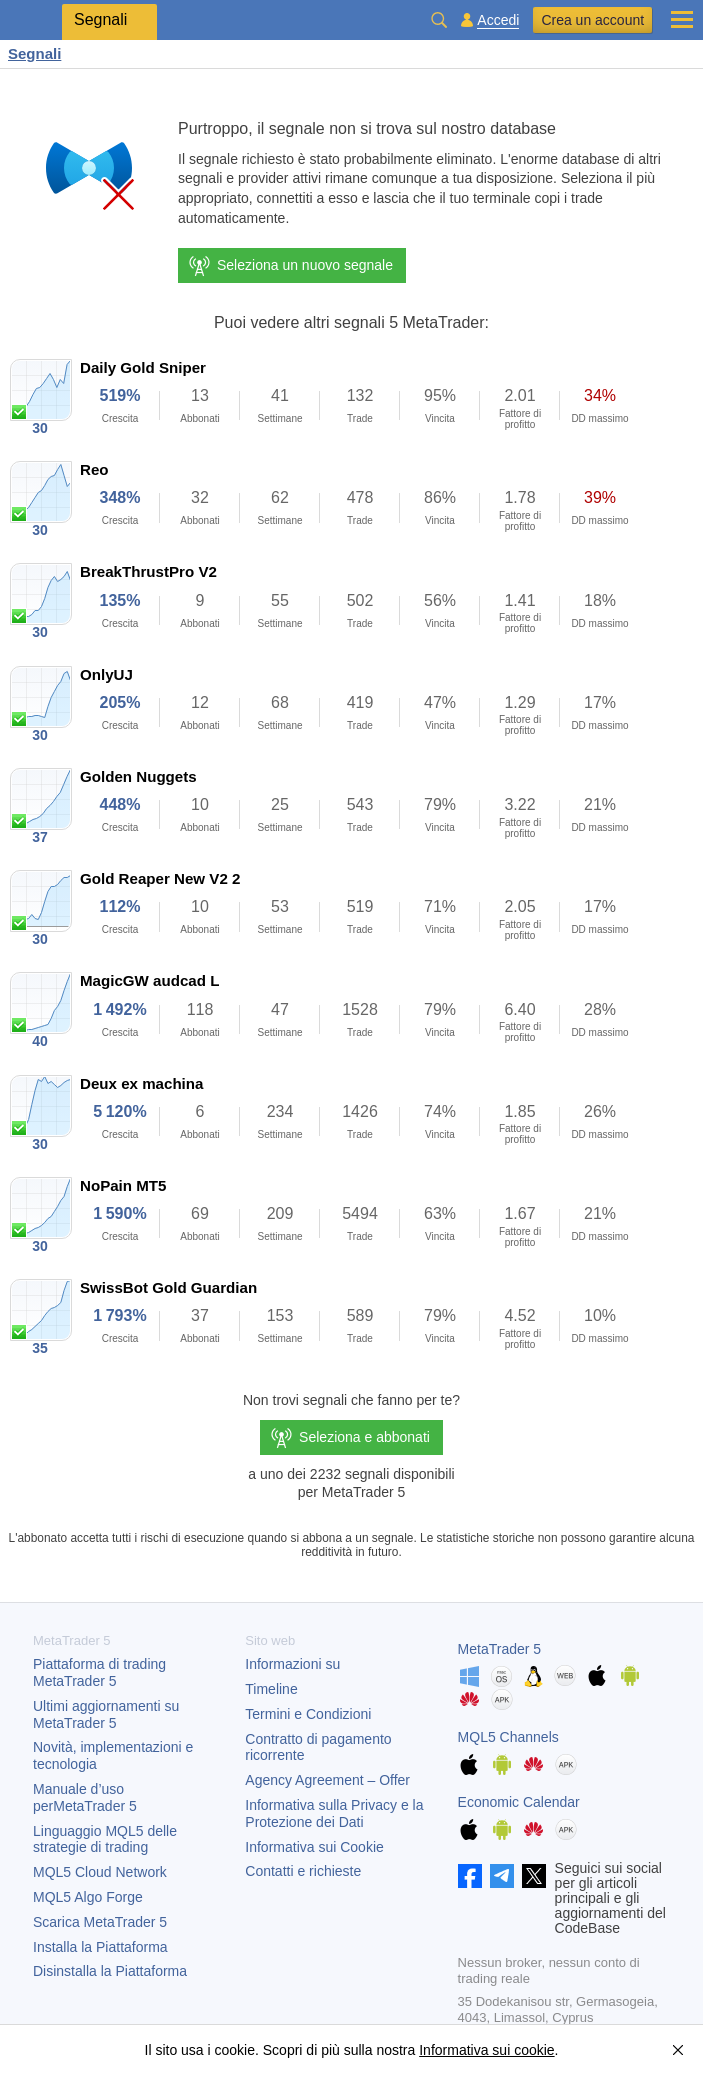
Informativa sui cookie (486, 2050)
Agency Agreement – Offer (327, 1780)
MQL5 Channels (508, 1737)
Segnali (34, 53)
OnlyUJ (106, 674)
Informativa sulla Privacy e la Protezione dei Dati (334, 1813)
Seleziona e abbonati (364, 1437)
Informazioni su (292, 1664)
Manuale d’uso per (85, 1797)
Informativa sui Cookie (314, 1847)
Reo (94, 469)
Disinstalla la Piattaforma (110, 1971)
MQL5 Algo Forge (88, 1897)
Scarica (100, 1922)
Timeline (271, 1689)
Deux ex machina (141, 1083)
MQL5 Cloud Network (100, 1872)
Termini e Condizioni (308, 1714)
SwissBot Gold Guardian (168, 1287)
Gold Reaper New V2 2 (160, 878)
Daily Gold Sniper (143, 367)
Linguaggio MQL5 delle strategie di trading (105, 1839)
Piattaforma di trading (99, 1672)
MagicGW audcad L (149, 980)
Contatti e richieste (303, 1871)
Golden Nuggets (138, 776)
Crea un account (592, 20)
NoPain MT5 (123, 1185)
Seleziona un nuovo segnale (290, 266)
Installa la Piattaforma (100, 1947)
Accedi (498, 20)
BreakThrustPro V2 (148, 571)
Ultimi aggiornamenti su (106, 1714)
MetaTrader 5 (500, 1649)
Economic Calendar (519, 1802)
